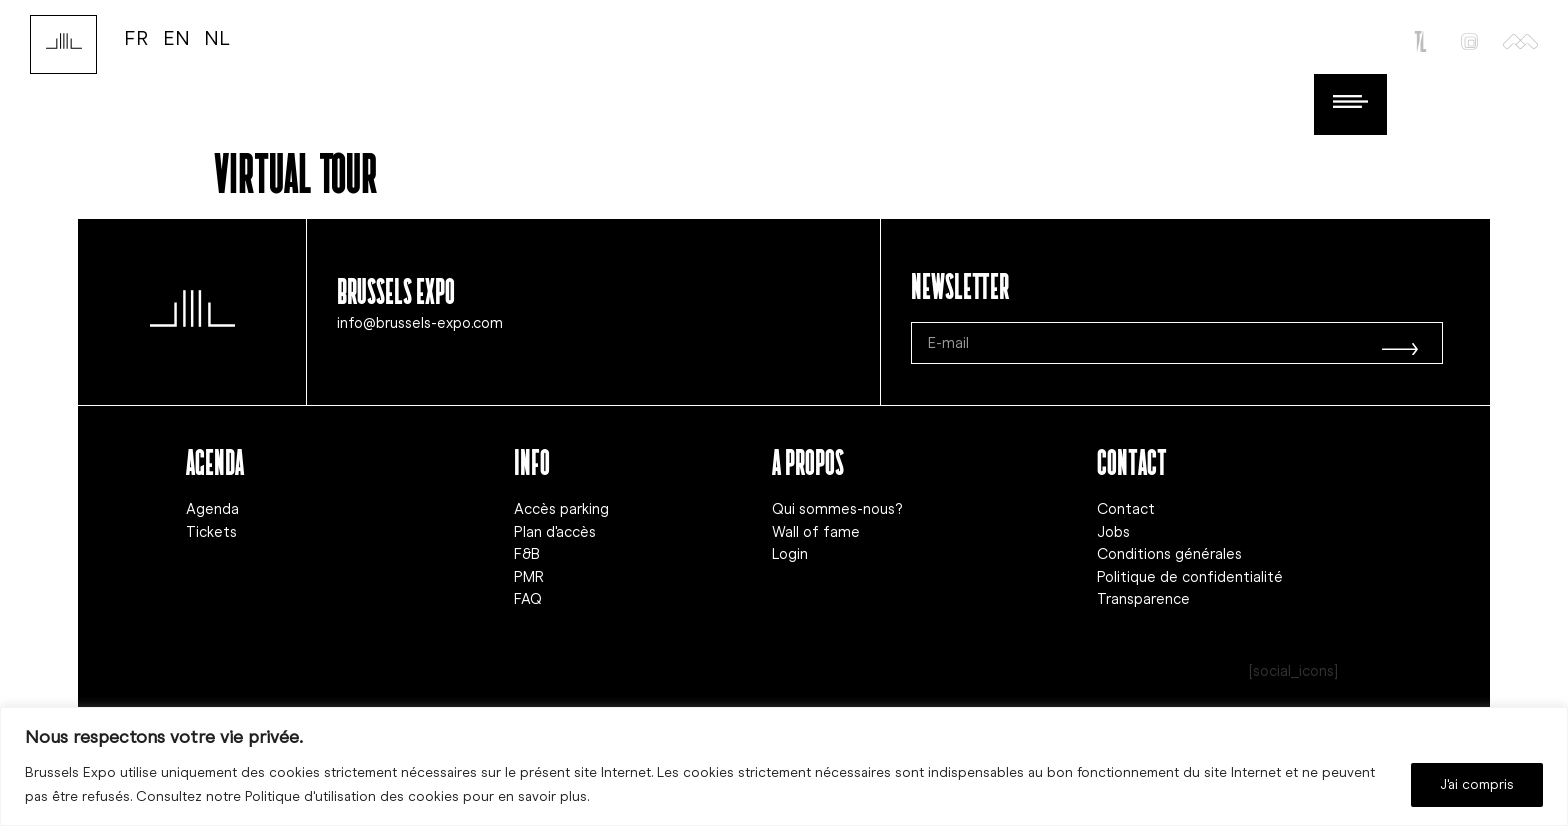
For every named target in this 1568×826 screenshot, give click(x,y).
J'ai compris (1477, 784)
